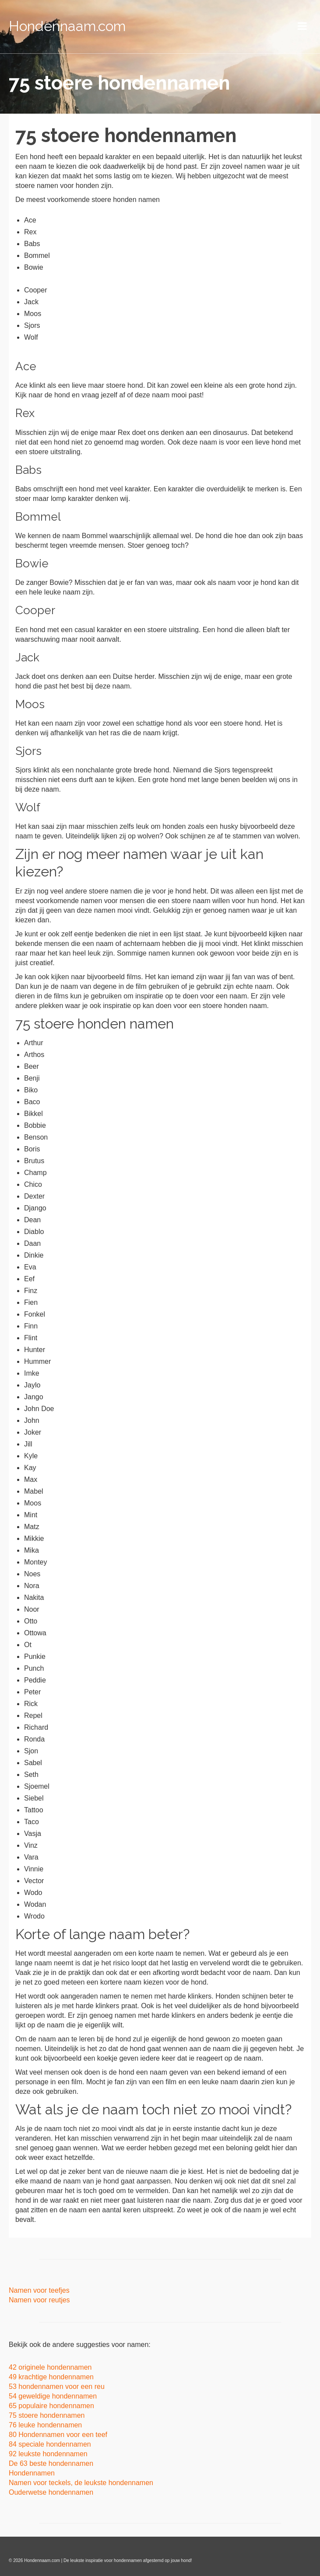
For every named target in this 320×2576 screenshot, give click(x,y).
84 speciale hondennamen (50, 2444)
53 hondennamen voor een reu (57, 2386)
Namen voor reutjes (39, 2300)
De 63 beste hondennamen (51, 2463)
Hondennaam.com (67, 26)
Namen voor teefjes (39, 2290)
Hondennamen (32, 2473)
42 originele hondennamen (50, 2367)
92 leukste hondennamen (49, 2454)
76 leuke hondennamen (45, 2425)
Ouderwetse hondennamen (51, 2492)
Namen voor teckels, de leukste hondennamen (81, 2482)
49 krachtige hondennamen (51, 2377)
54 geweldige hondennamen (53, 2396)
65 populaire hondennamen (52, 2405)
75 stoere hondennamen (46, 2415)
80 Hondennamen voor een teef (58, 2434)
